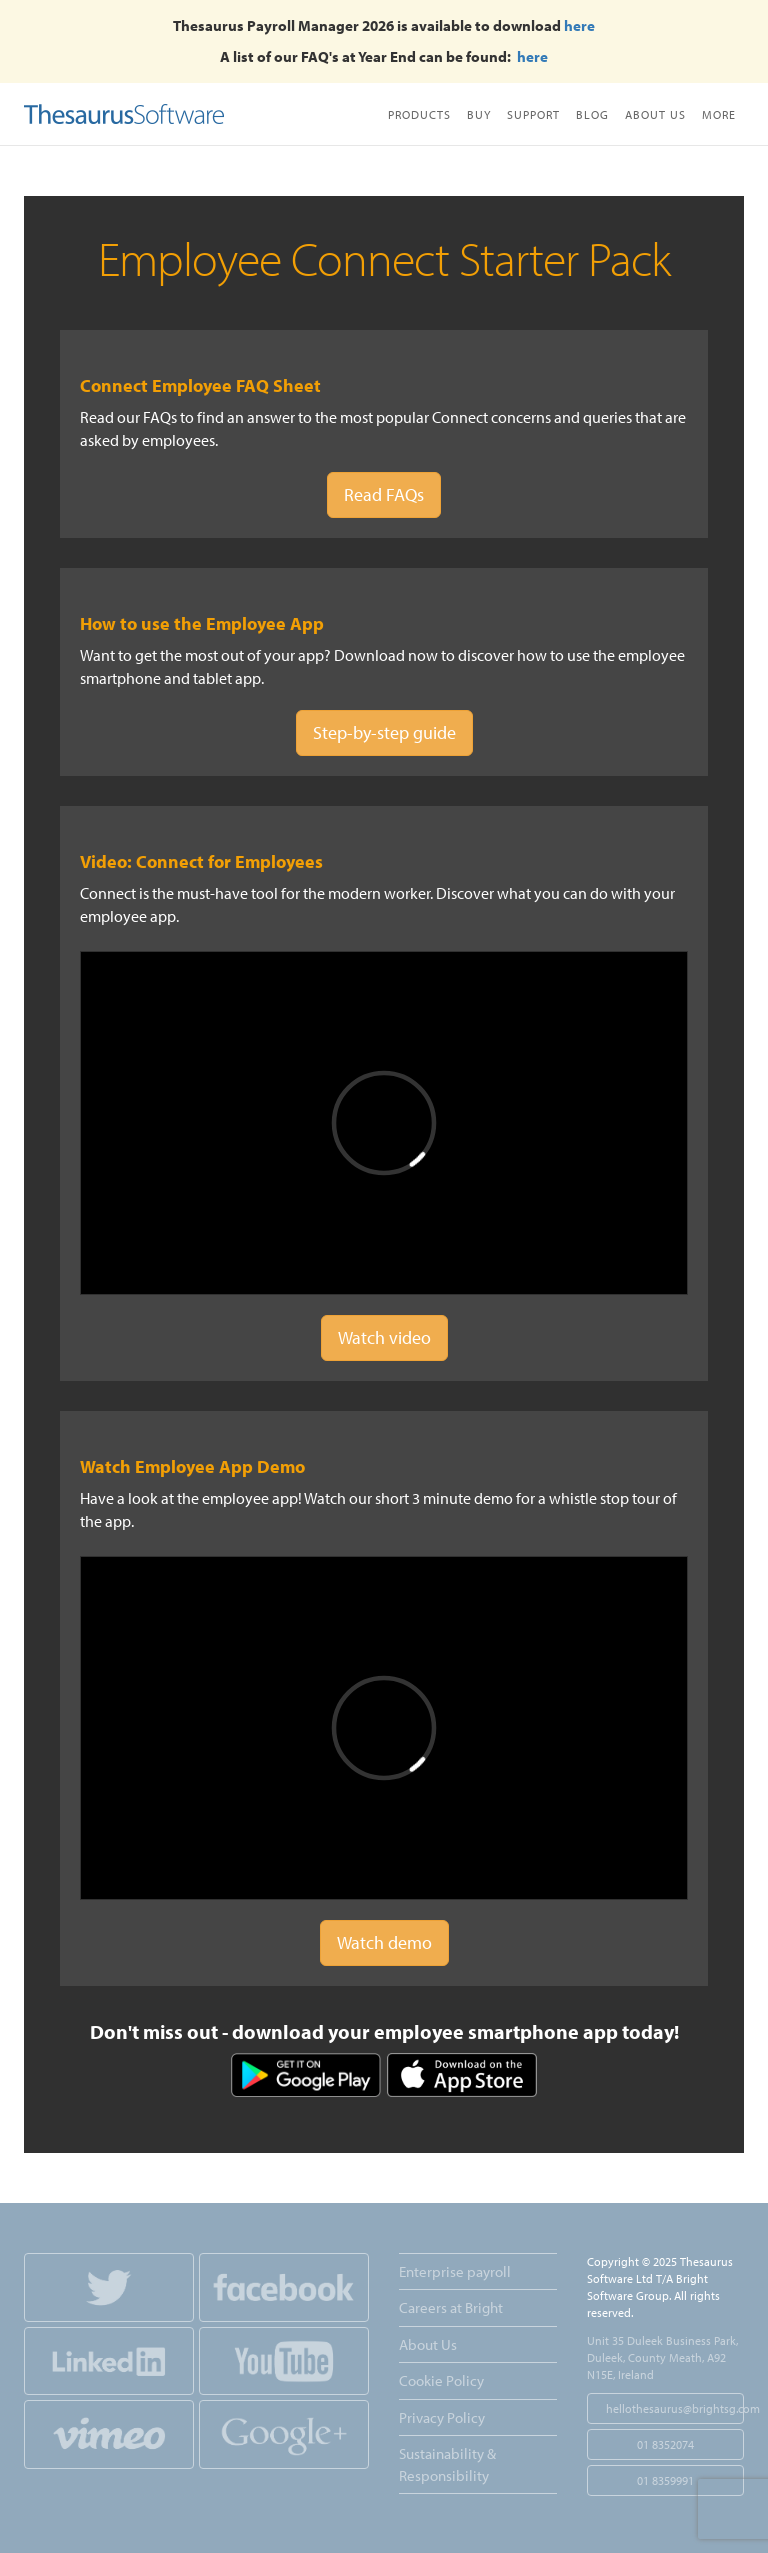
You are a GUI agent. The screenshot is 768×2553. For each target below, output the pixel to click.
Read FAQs (384, 494)
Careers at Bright (451, 2307)
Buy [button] (479, 114)
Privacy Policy (442, 2417)
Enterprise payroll (455, 2271)
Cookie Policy (441, 2380)
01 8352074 (665, 2444)
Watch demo (384, 1942)
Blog (592, 114)
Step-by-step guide (384, 732)
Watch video (384, 1337)
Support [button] (533, 114)
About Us (655, 114)
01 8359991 (665, 2480)
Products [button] (419, 114)
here (579, 25)
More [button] (719, 114)
